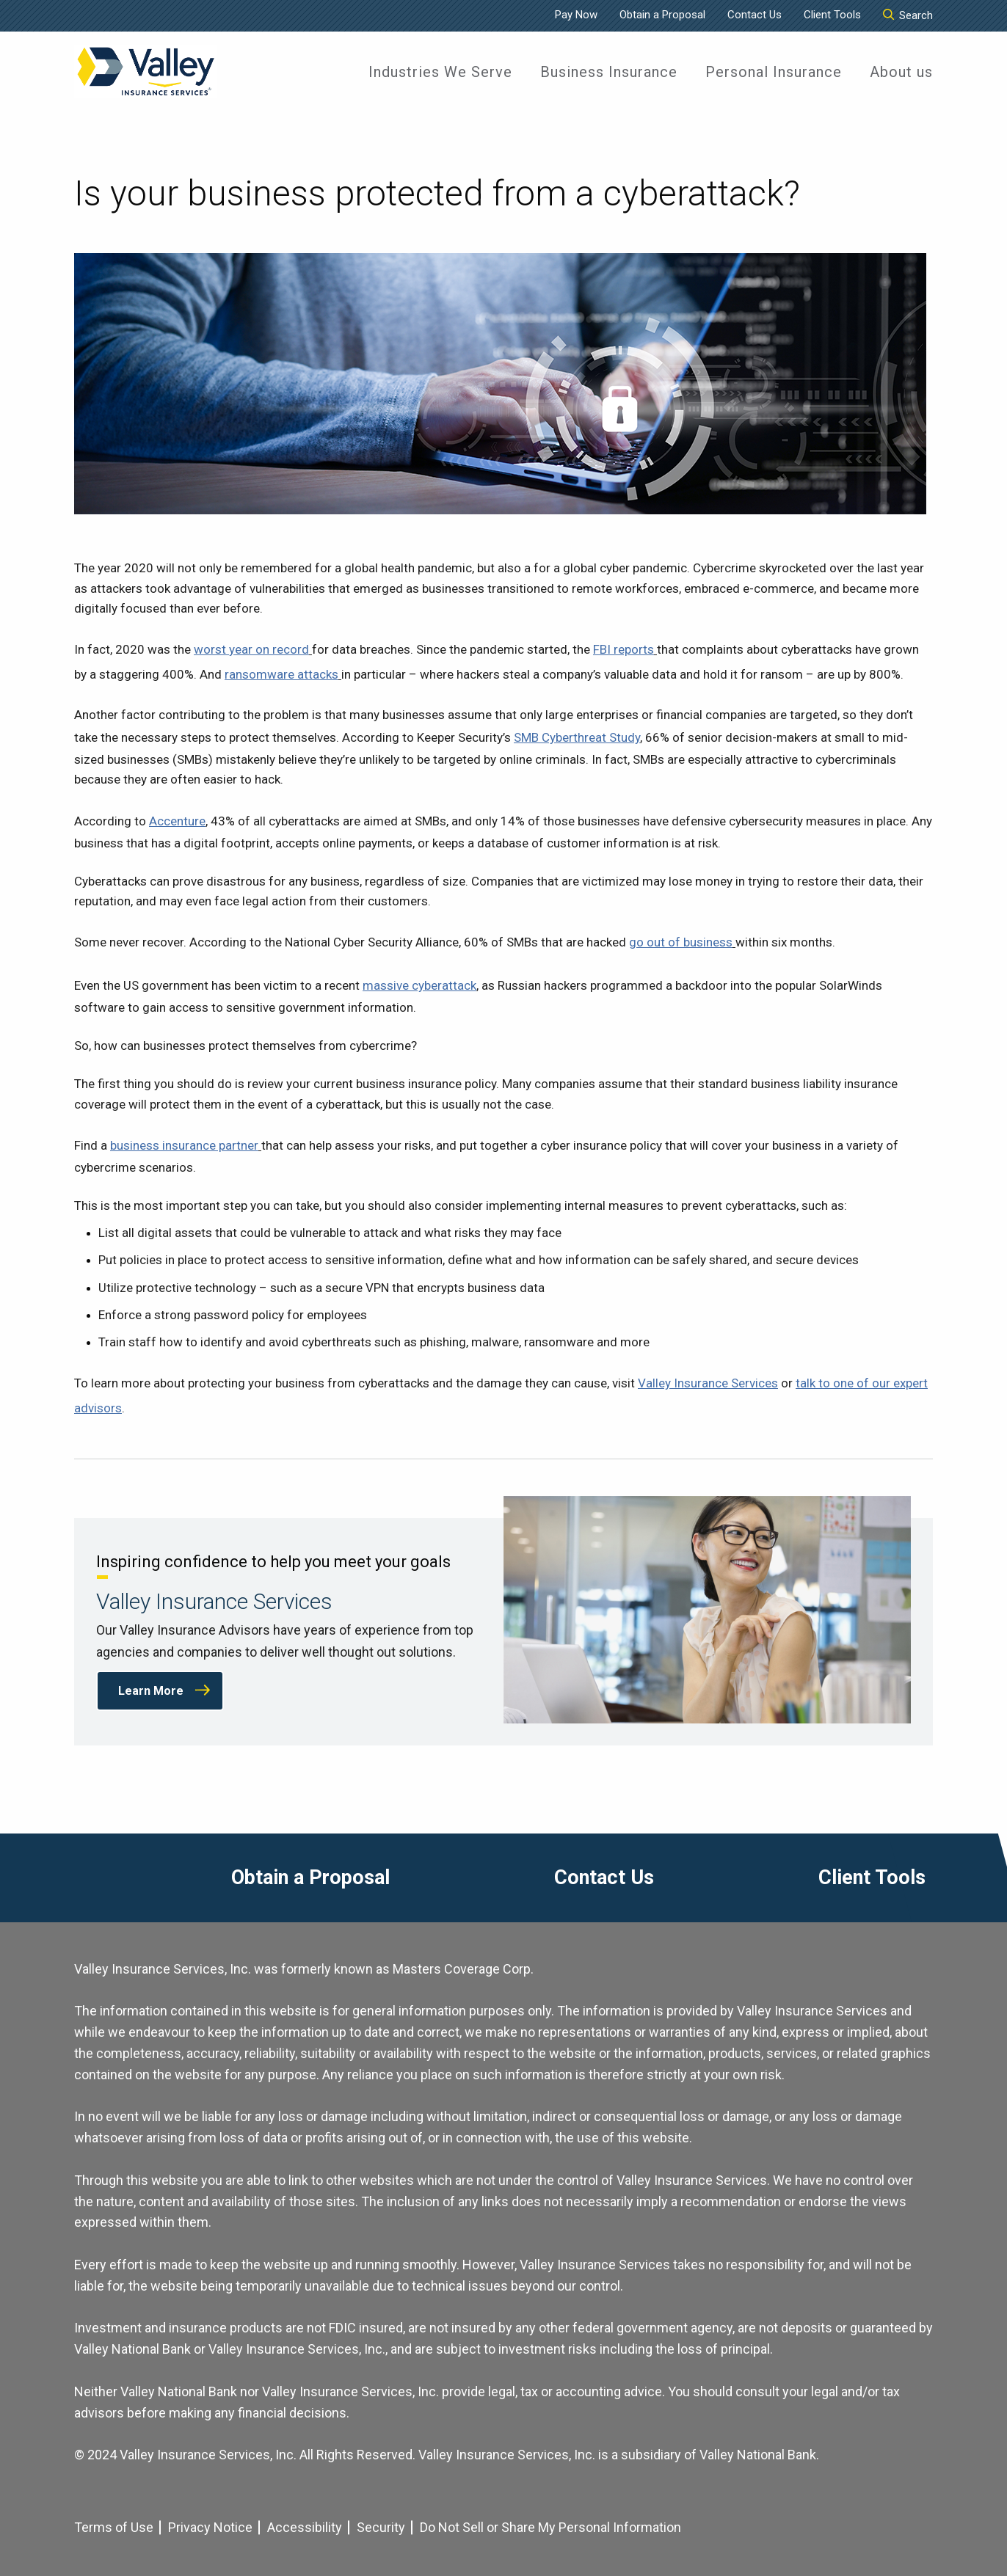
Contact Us (754, 14)
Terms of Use (113, 2527)
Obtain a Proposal (662, 14)
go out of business (680, 942)
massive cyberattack (419, 985)
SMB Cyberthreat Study (577, 737)
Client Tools (832, 14)
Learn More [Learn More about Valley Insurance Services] (150, 1691)
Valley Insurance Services (708, 1383)
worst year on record (251, 649)
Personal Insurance (773, 72)
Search (908, 15)
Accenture (177, 821)
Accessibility (304, 2527)
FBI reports (623, 649)
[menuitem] (440, 72)
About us (901, 72)
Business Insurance (608, 72)
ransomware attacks (281, 674)
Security (381, 2527)
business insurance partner (184, 1145)
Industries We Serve (440, 72)
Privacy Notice (210, 2527)
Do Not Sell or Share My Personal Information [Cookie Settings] (550, 2527)
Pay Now (576, 14)
